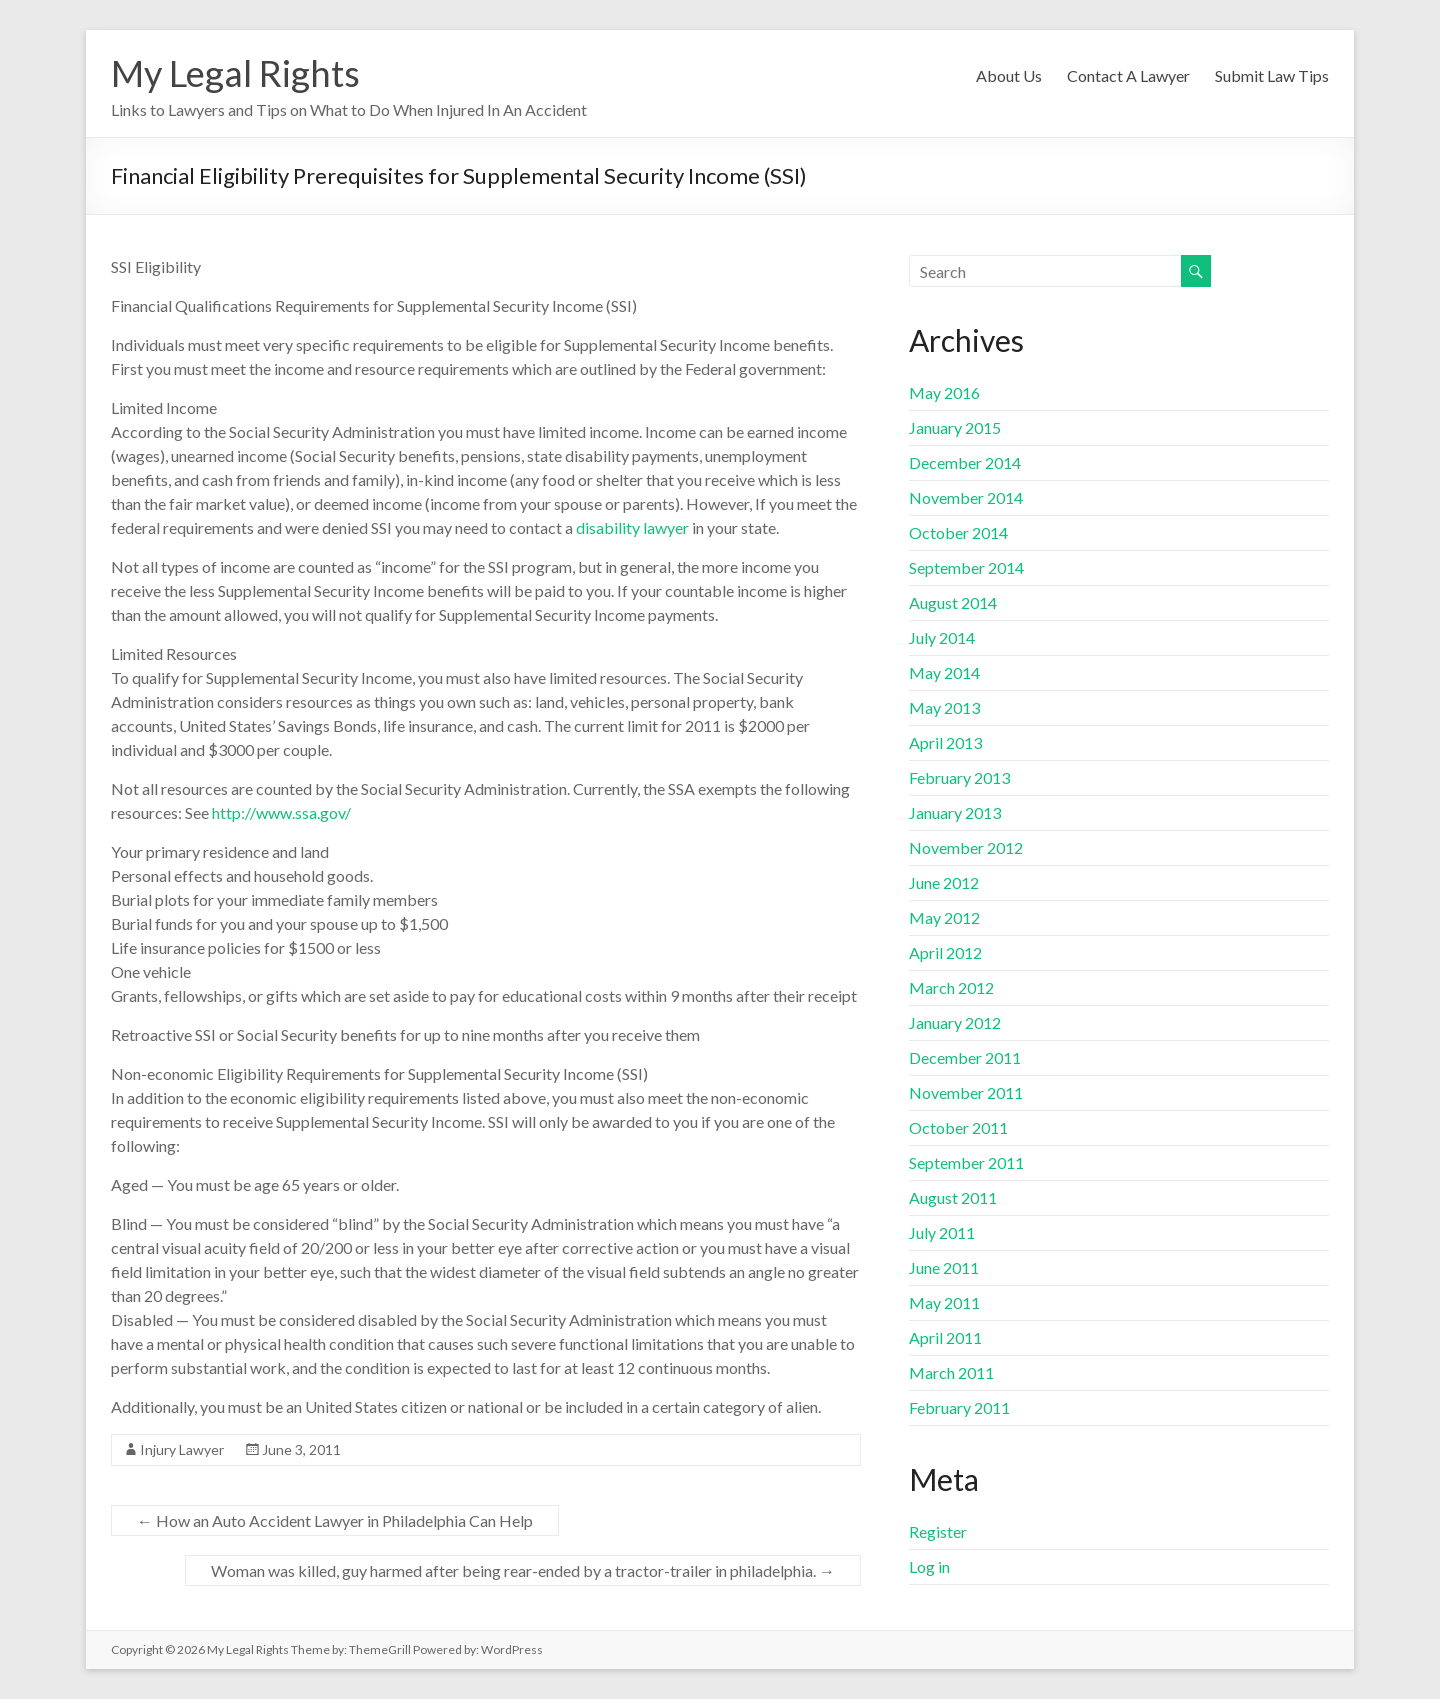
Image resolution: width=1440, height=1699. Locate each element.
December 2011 (965, 1057)
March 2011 (951, 1372)
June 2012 (944, 882)
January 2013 (955, 812)
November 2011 (966, 1092)
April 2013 (945, 742)
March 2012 (951, 987)
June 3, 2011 (301, 1449)
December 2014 (965, 462)
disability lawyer (632, 527)
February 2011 (959, 1407)
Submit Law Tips (1272, 75)
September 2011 (966, 1162)
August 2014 (953, 602)
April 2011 (945, 1337)
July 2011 (942, 1232)
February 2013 (959, 777)
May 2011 (944, 1302)
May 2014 (944, 672)
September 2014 (966, 567)
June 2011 (944, 1267)
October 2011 (958, 1127)
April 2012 (945, 952)
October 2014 (958, 532)
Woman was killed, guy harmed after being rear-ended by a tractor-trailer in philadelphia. (523, 1570)
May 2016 (944, 392)
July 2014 (942, 637)
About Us (1009, 75)
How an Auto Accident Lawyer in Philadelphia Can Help (335, 1520)
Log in (929, 1566)
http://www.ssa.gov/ (281, 812)
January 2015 (955, 427)
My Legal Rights (235, 73)
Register (938, 1531)
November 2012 (966, 847)
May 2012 (944, 917)
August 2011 (953, 1197)
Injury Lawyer (182, 1449)
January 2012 (955, 1022)
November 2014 (966, 497)
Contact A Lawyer (1128, 75)
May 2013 (944, 707)
